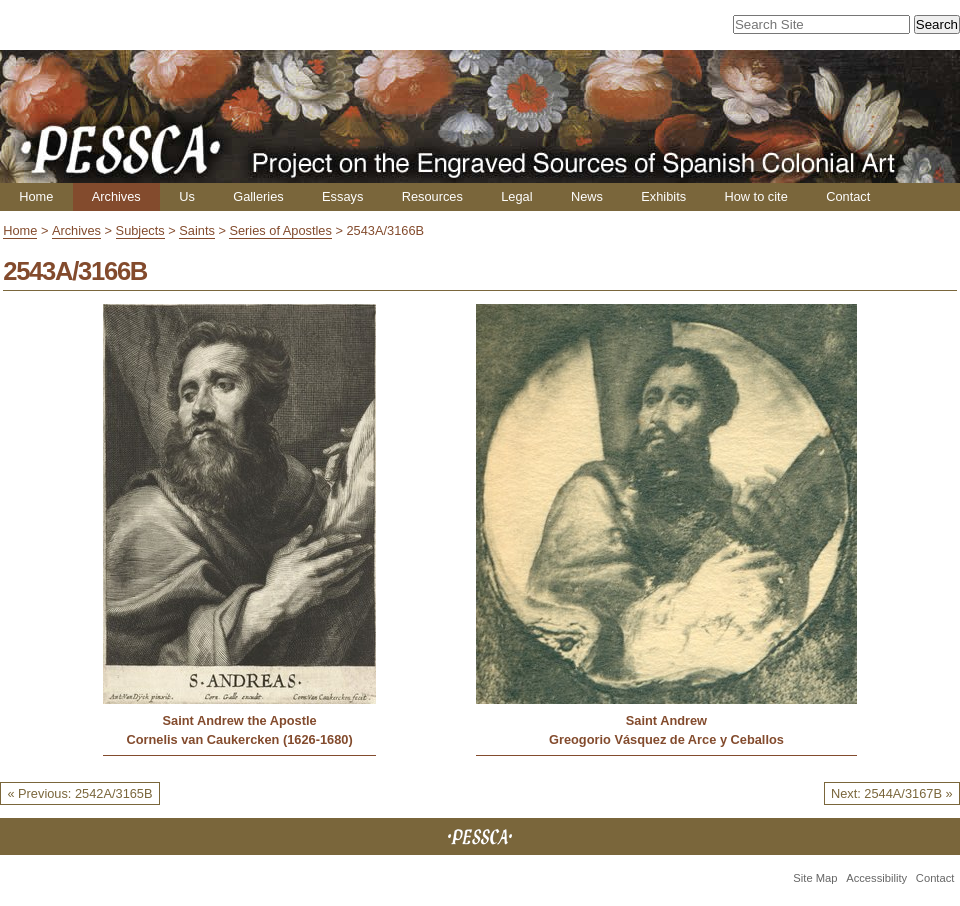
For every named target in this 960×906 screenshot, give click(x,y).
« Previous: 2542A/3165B (79, 793)
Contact (848, 196)
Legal (516, 196)
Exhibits (663, 196)
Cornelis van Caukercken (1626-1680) (239, 739)
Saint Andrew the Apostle (240, 720)
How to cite (755, 196)
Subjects (140, 230)
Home (36, 196)
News (587, 196)
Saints (197, 230)
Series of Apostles (280, 230)
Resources (432, 196)
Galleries (258, 196)
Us (187, 196)
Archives (116, 196)
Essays (342, 196)
